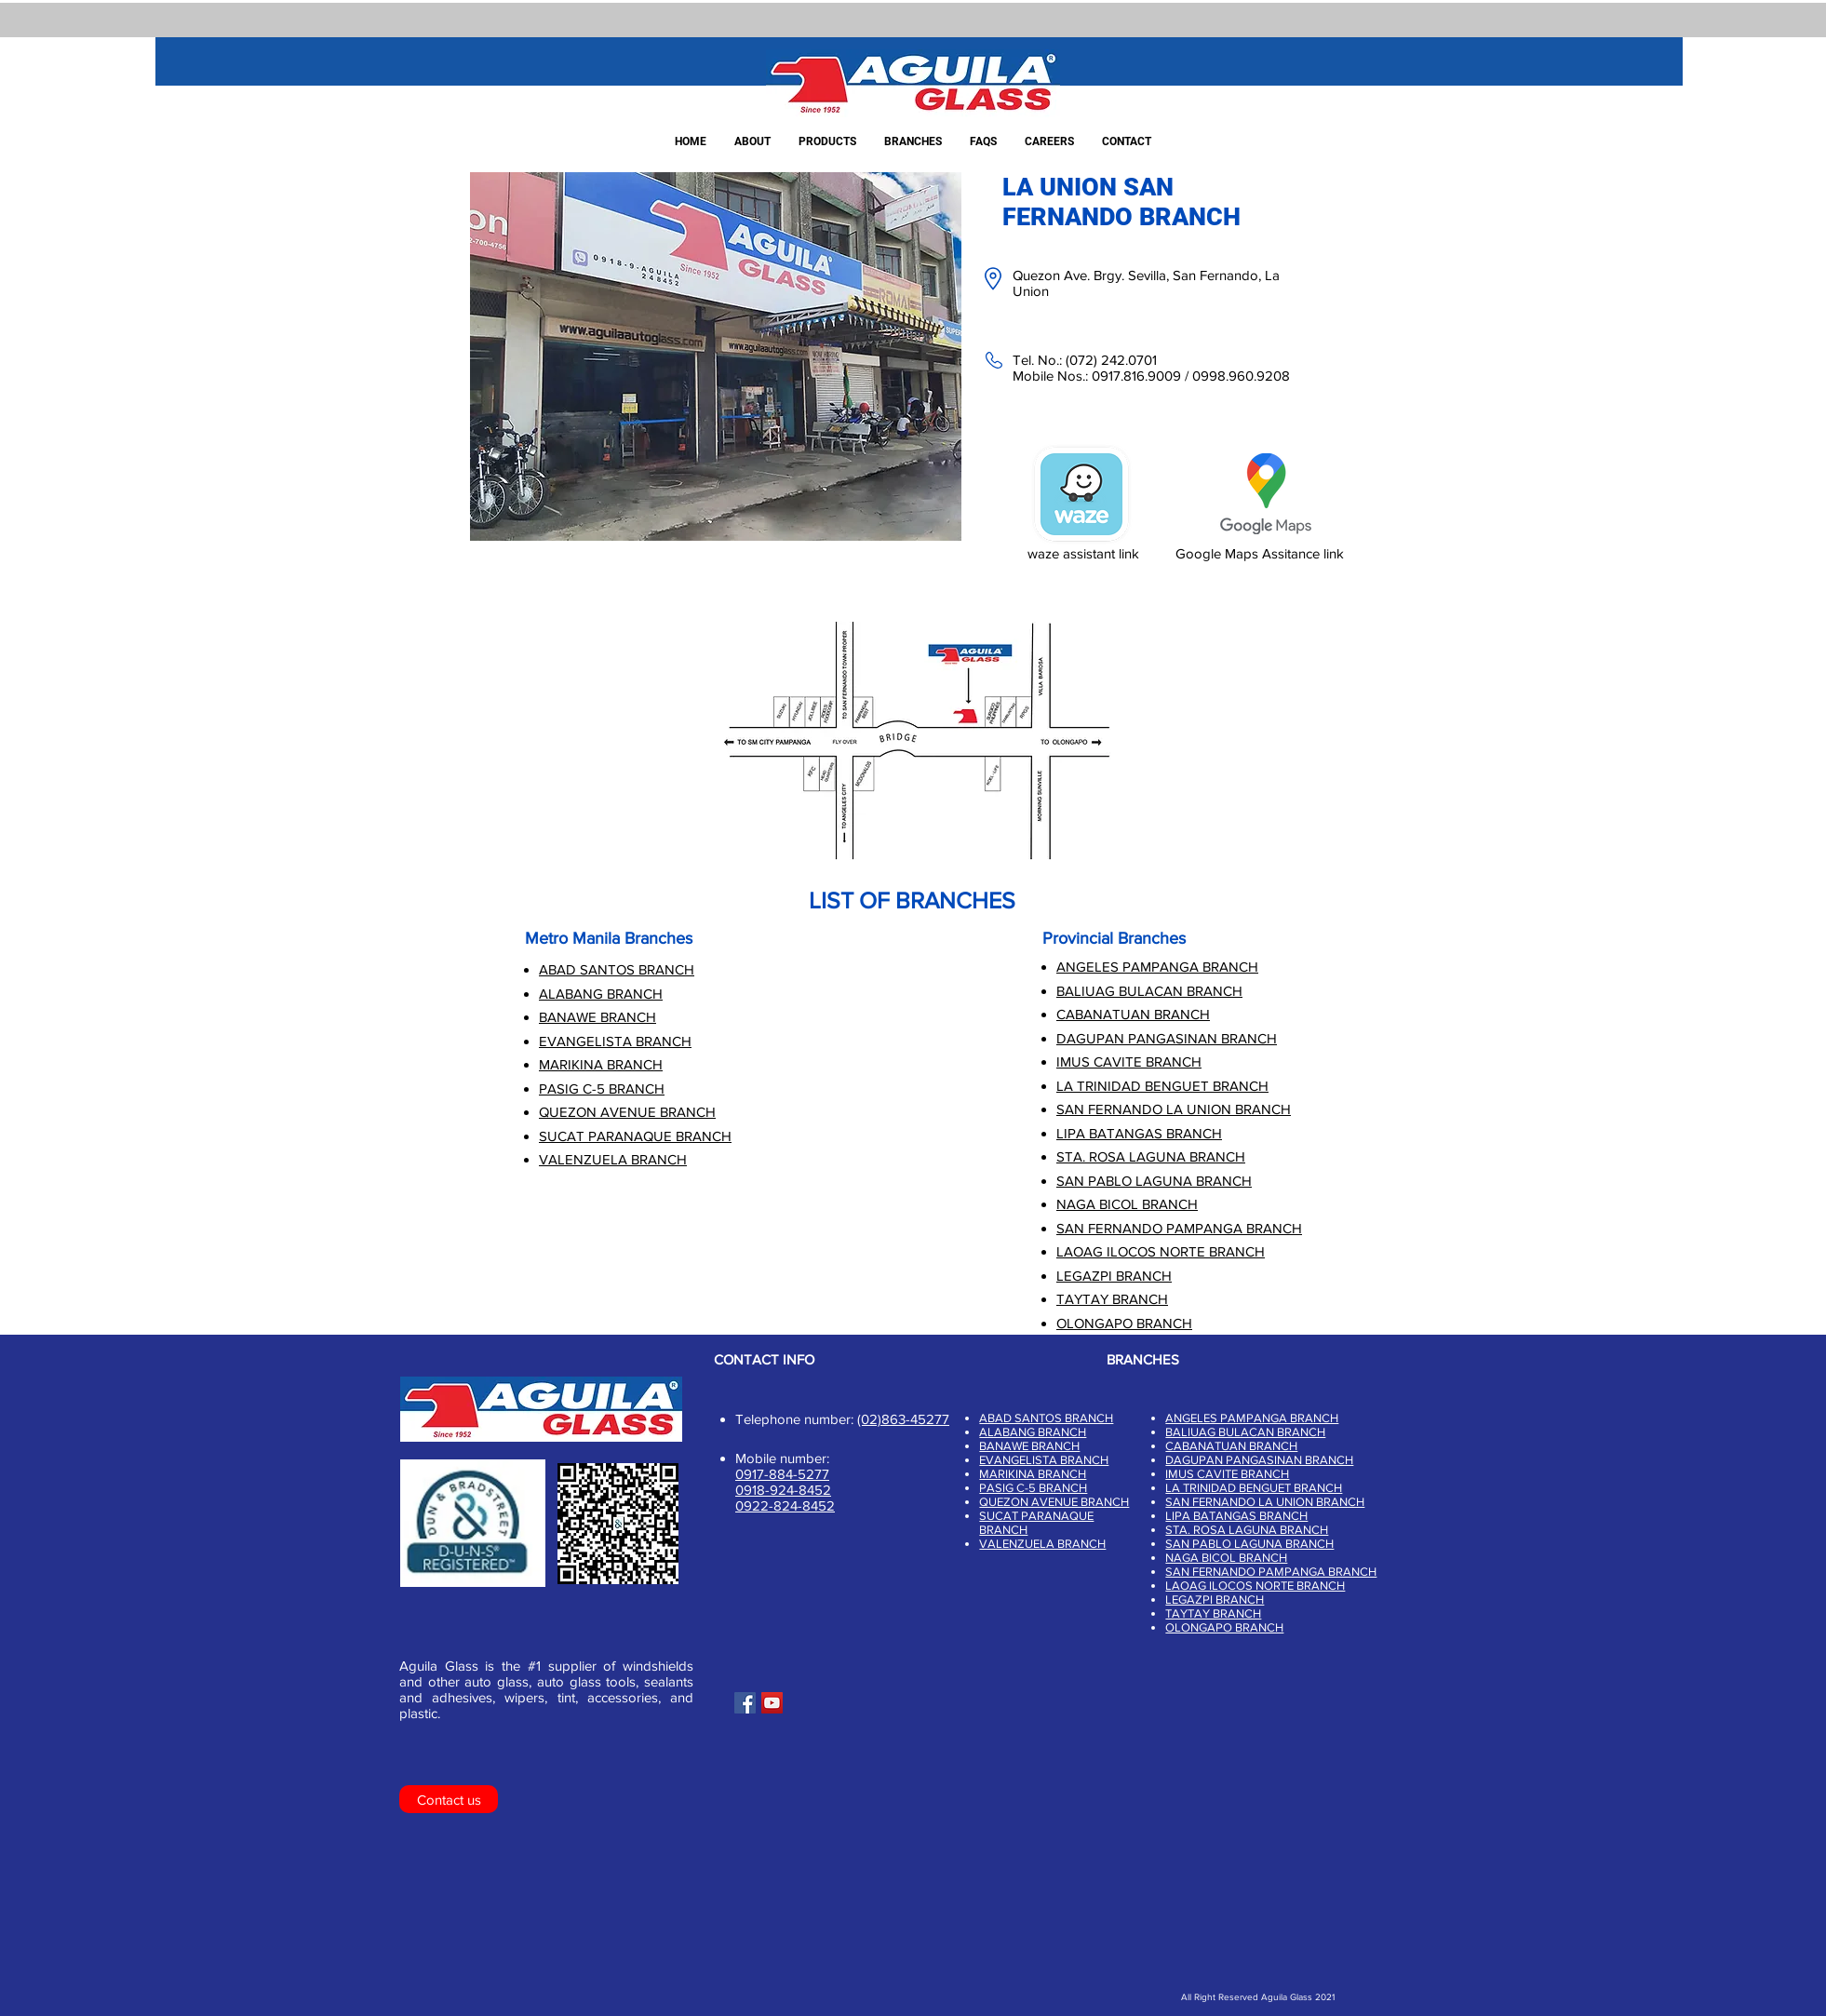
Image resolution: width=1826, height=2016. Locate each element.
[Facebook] (745, 1703)
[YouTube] (772, 1703)
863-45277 (915, 1419)
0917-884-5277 (782, 1474)
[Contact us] (448, 1799)
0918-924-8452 (783, 1490)
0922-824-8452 (785, 1505)
